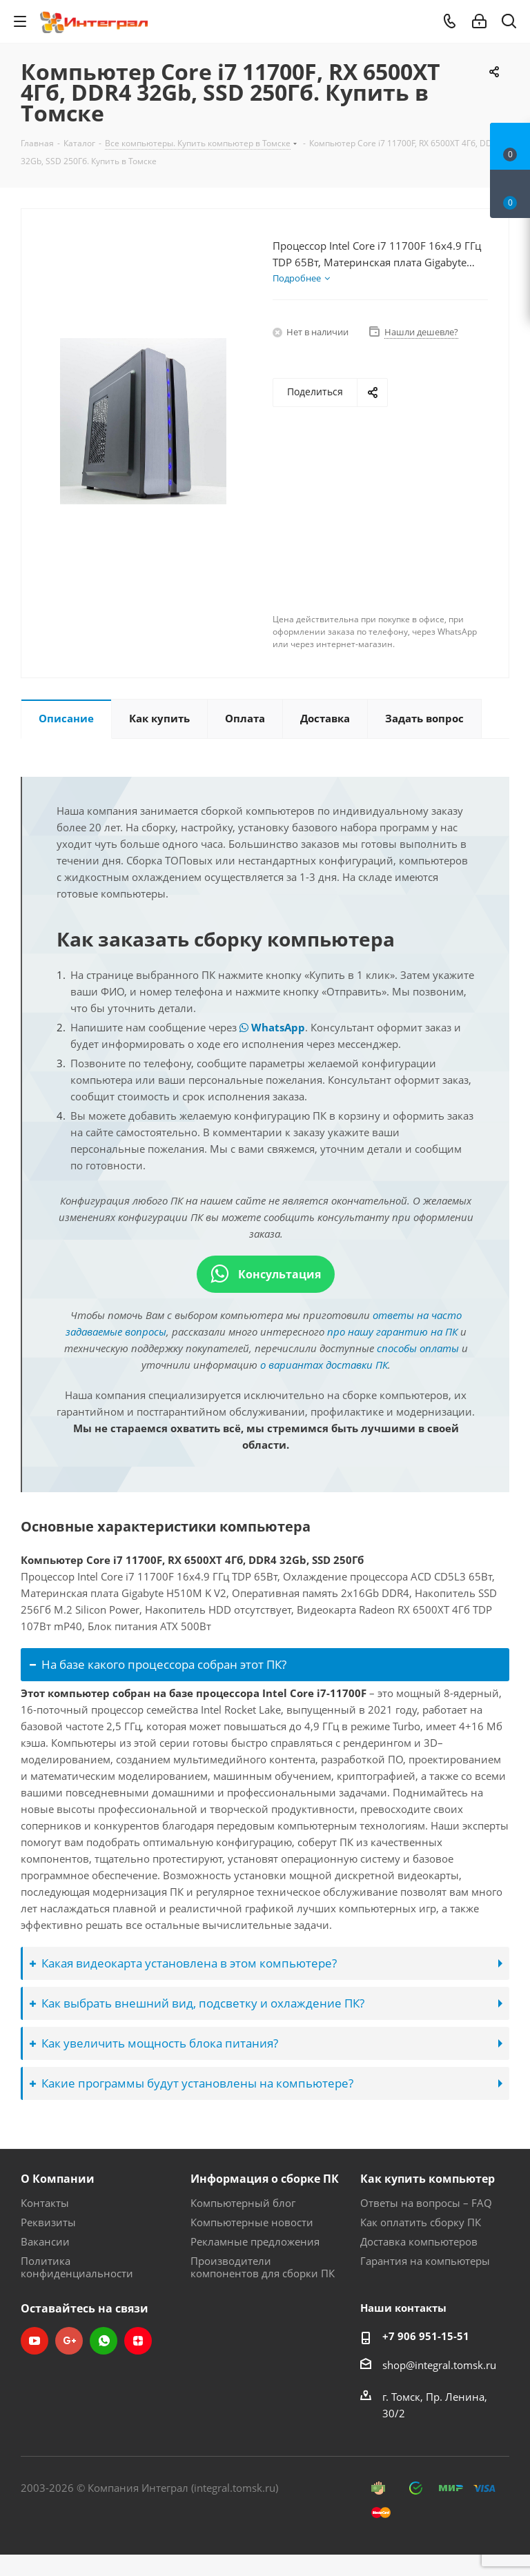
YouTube (34, 2341)
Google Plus (69, 2341)
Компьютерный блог (242, 2203)
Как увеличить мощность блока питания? (154, 2043)
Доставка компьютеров (419, 2241)
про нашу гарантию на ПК (392, 1331)
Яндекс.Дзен (138, 2341)
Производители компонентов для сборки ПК (262, 2267)
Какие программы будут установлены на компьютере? (191, 2083)
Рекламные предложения (255, 2241)
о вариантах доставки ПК (324, 1364)
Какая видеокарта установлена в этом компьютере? (183, 1963)
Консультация (265, 1274)
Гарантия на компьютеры (425, 2261)
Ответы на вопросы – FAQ (426, 2203)
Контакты (45, 2203)
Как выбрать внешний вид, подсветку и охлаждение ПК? (197, 2003)
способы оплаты (418, 1348)
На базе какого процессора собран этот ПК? (158, 1664)
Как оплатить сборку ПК (420, 2222)
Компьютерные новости (251, 2222)
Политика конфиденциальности (77, 2267)
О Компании (58, 2178)
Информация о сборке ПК (264, 2178)
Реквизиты (48, 2222)
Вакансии (45, 2241)
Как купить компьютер (427, 2178)
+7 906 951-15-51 (425, 2336)
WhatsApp (272, 1027)
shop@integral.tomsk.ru (439, 2365)
